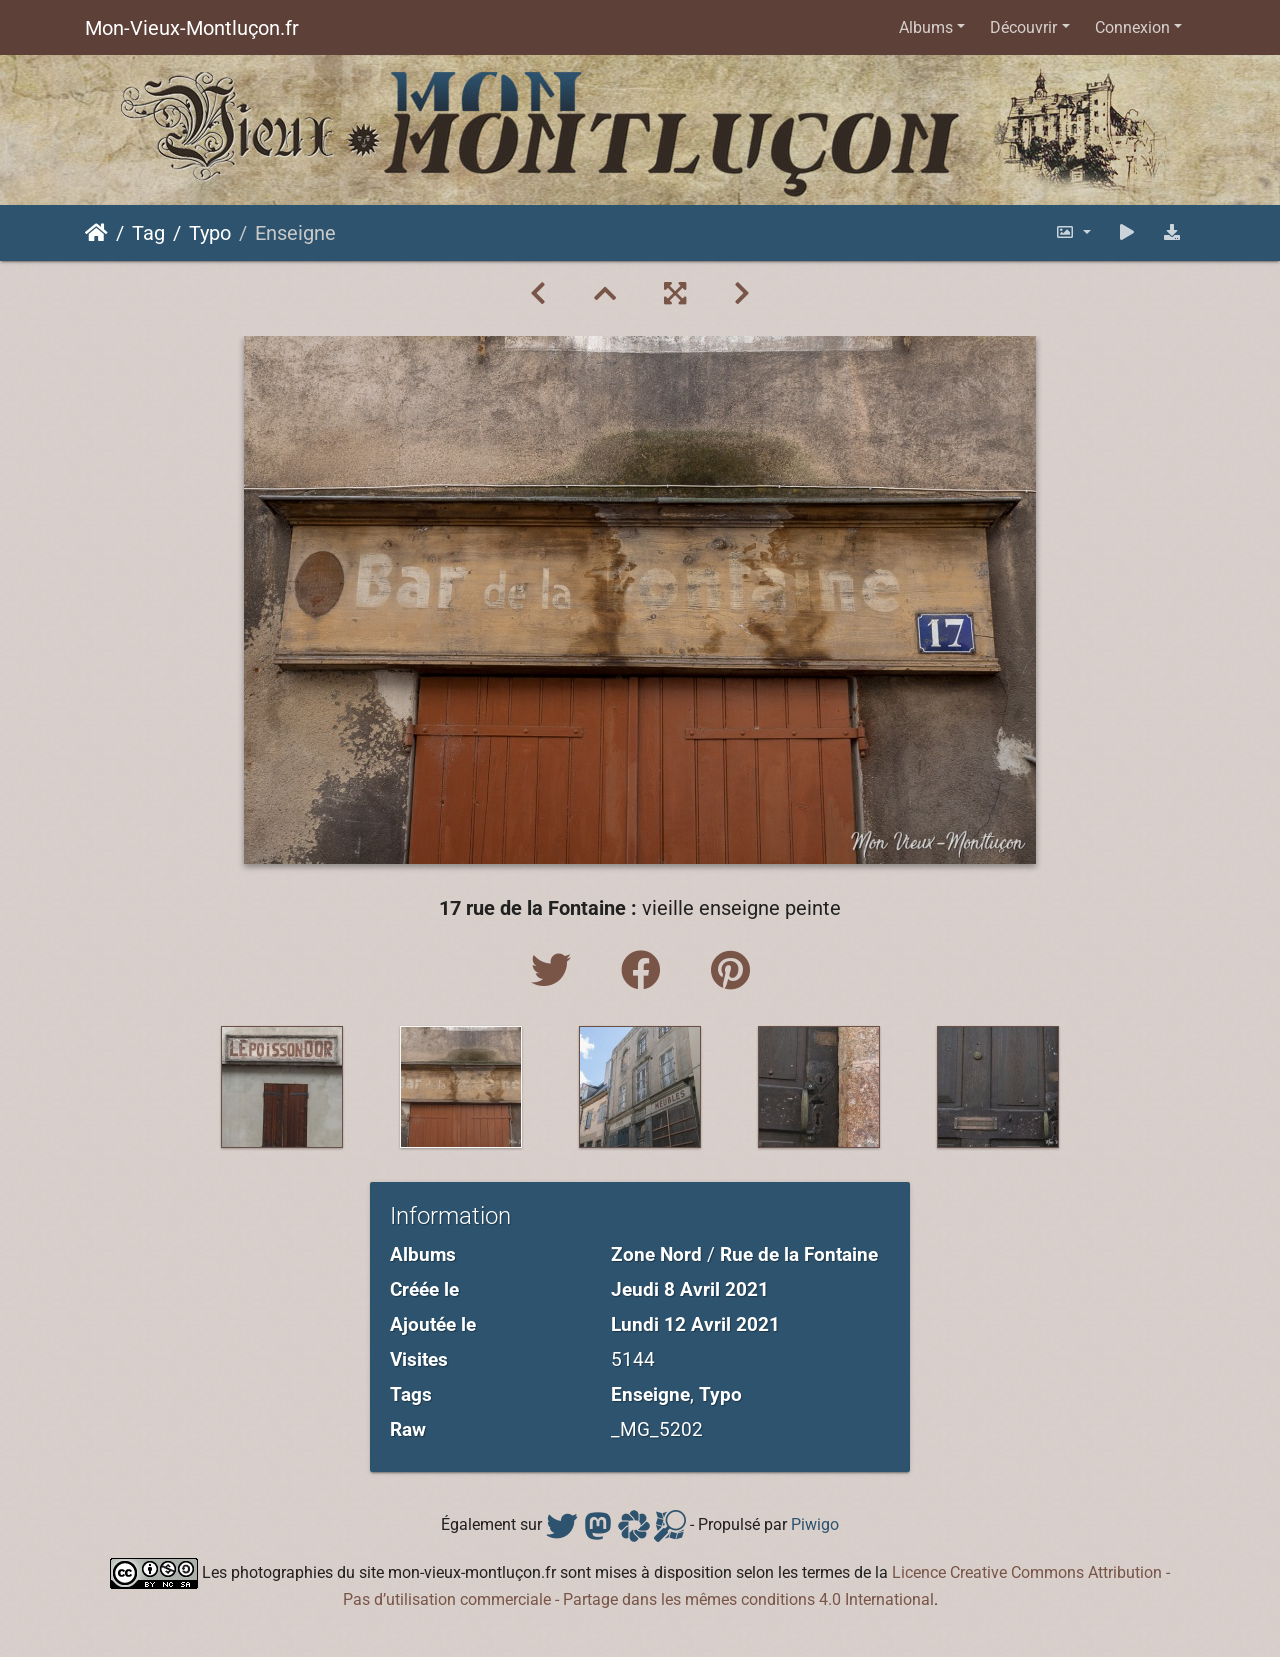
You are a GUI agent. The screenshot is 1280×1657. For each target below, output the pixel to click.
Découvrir (1023, 27)
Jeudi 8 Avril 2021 (690, 1289)
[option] (282, 1087)
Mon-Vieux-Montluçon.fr (192, 28)
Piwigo (815, 1524)
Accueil (96, 233)
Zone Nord (656, 1254)
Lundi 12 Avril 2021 (695, 1324)
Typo (210, 233)
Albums (926, 27)
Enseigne (650, 1394)
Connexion (1132, 27)
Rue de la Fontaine (799, 1254)
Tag (148, 233)
